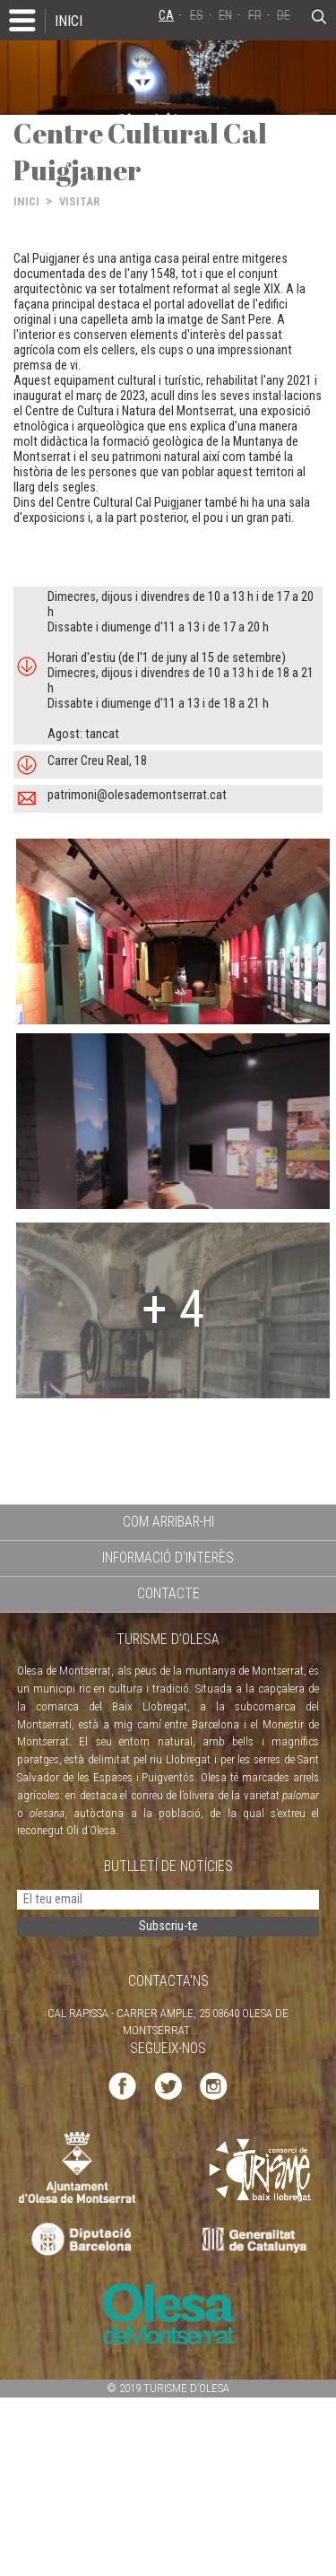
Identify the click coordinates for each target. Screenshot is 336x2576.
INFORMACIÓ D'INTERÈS (168, 1557)
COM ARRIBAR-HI (168, 1521)
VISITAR (79, 201)
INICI (68, 21)
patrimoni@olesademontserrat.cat (137, 795)
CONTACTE (168, 1593)
